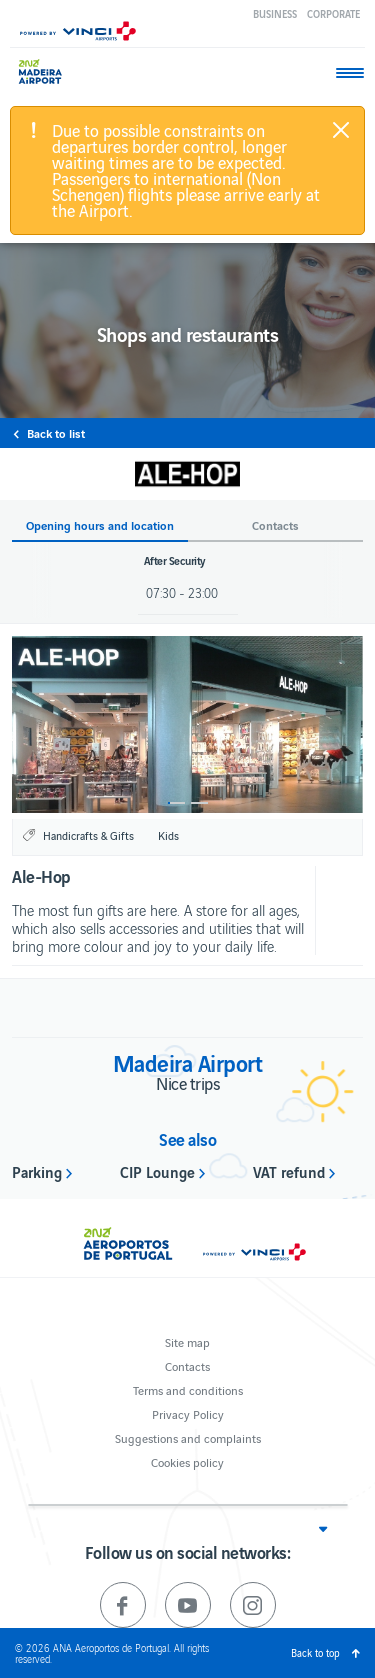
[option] (187, 724)
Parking (37, 1171)
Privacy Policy (188, 1413)
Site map (187, 1341)
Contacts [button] (275, 525)
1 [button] (176, 803)
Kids (168, 835)
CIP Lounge (157, 1171)
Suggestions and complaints (188, 1437)
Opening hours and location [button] (100, 525)
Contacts (187, 1365)
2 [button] (199, 803)
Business (275, 13)
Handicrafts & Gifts (88, 835)
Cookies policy (187, 1461)
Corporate (333, 13)
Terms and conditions (188, 1389)
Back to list (56, 433)
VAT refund (289, 1171)
